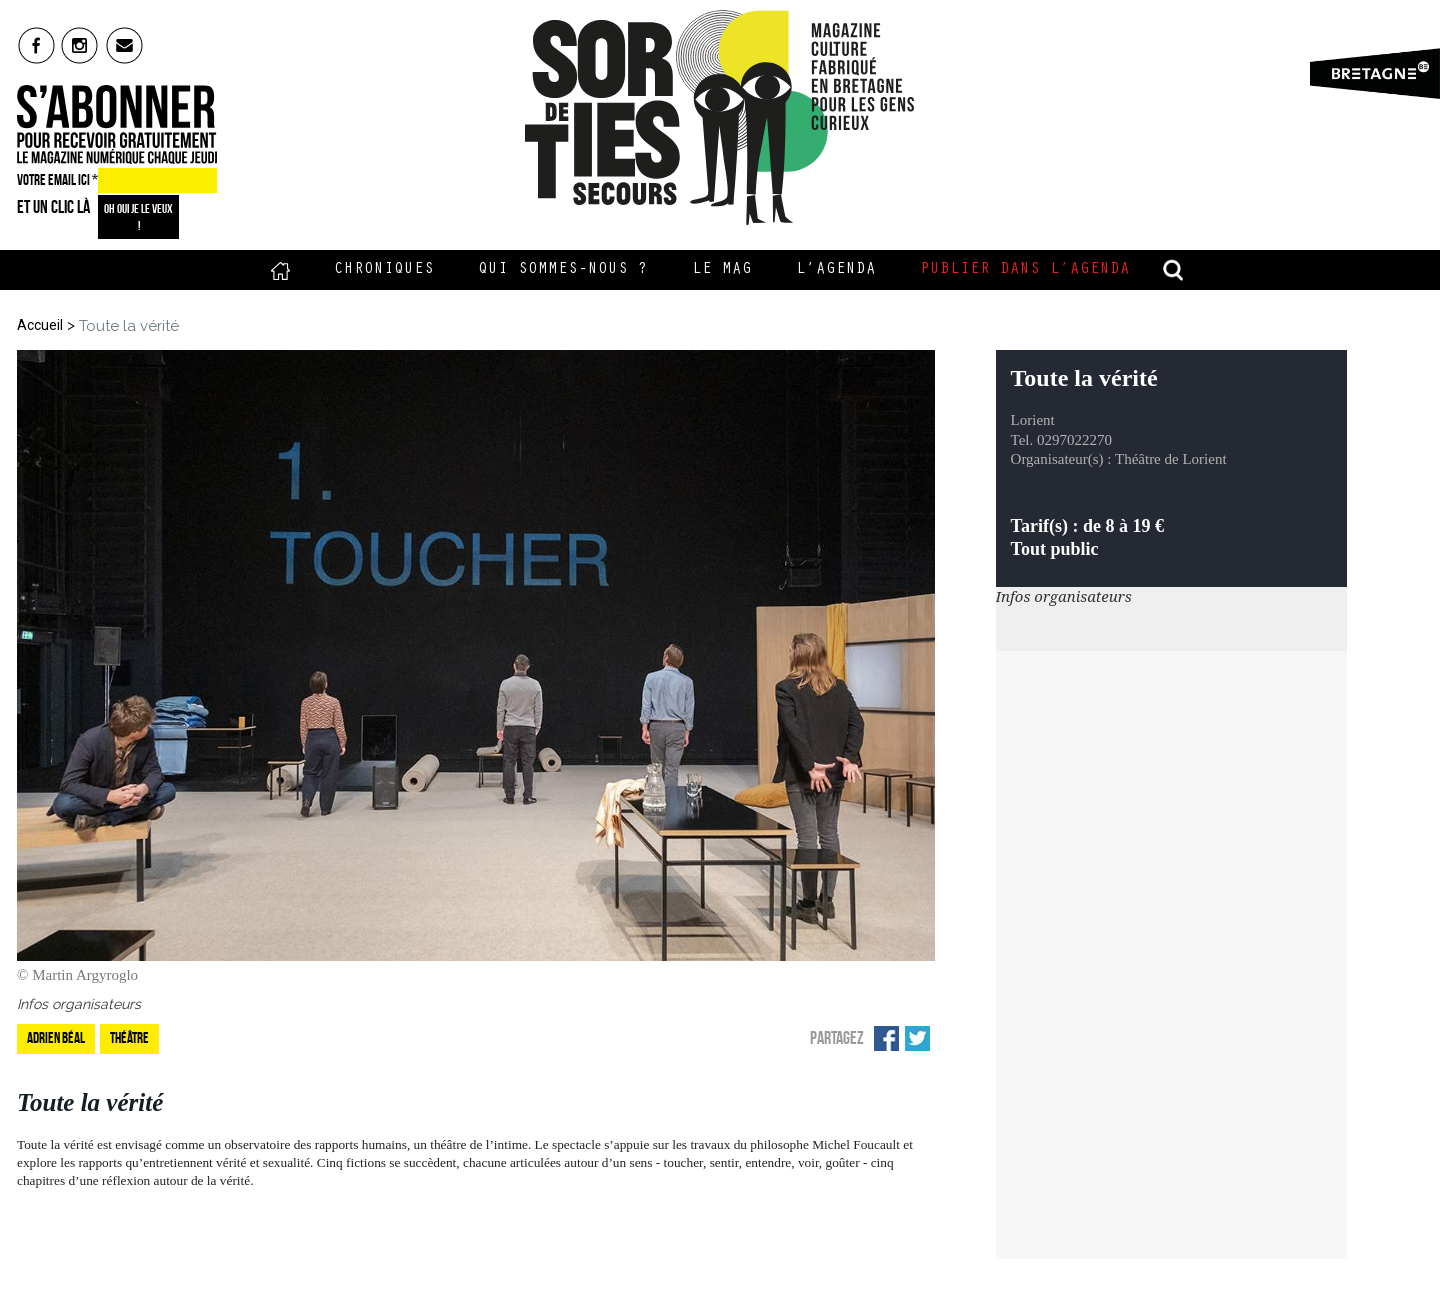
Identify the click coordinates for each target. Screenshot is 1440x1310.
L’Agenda (836, 270)
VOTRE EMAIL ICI (57, 180)
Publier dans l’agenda (1025, 270)
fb (36, 45)
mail (125, 45)
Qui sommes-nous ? (563, 270)
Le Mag (722, 270)
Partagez (837, 1038)
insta (80, 45)
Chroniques (384, 270)
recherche (1174, 270)
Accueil (280, 270)
